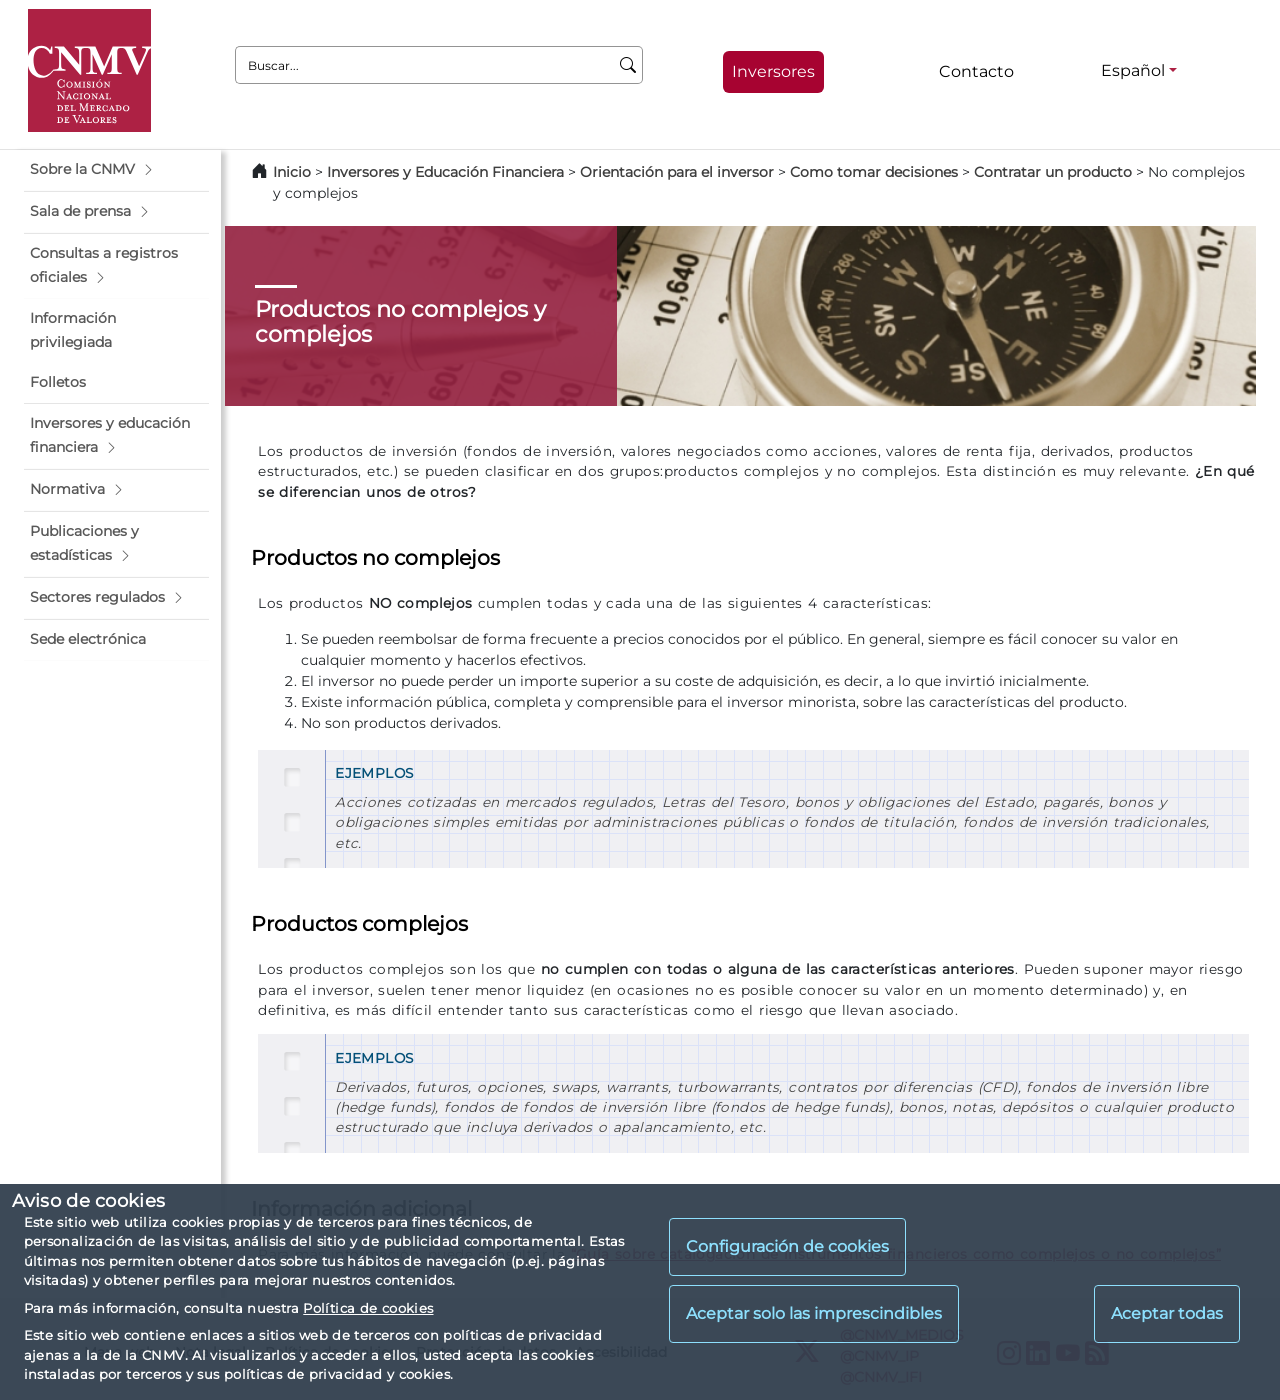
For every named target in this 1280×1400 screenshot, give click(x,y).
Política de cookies (368, 1308)
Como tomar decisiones (874, 172)
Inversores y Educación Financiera (445, 172)
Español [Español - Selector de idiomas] (1133, 70)
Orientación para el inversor (677, 172)
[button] (116, 170)
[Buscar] (628, 65)
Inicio (292, 172)
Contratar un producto (1055, 172)
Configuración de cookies (787, 1246)
